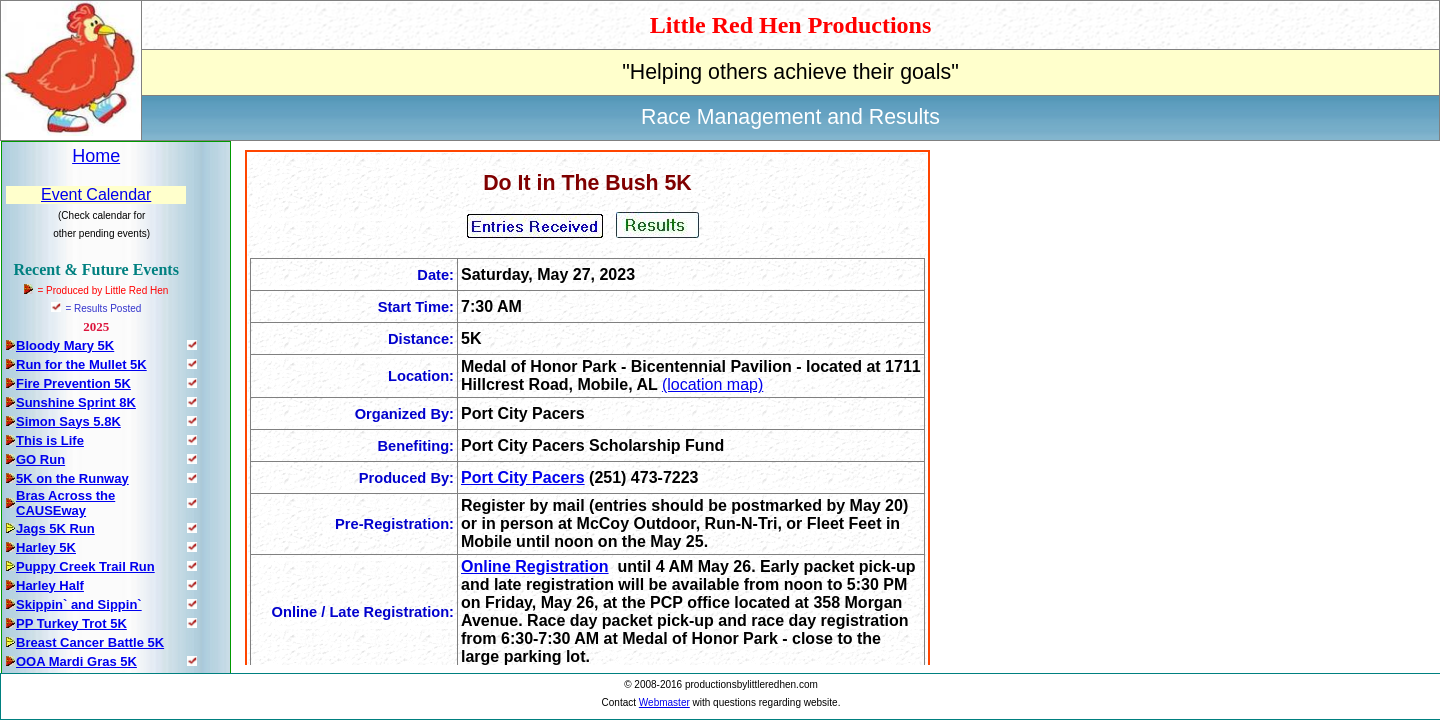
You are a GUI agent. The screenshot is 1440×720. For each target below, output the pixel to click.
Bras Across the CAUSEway (65, 503)
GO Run (40, 459)
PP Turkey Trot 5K (71, 623)
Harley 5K (46, 547)
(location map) (712, 384)
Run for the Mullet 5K (81, 364)
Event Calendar (96, 194)
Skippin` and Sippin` (79, 604)
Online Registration (535, 566)
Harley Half (50, 585)
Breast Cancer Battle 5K (90, 642)
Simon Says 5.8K (68, 421)
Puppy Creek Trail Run (85, 566)
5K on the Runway (72, 478)
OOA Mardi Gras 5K (76, 661)
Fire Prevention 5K (73, 383)
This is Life (50, 440)
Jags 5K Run (55, 528)
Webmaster (664, 702)
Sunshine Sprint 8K (76, 402)
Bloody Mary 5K (65, 345)
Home (96, 156)
